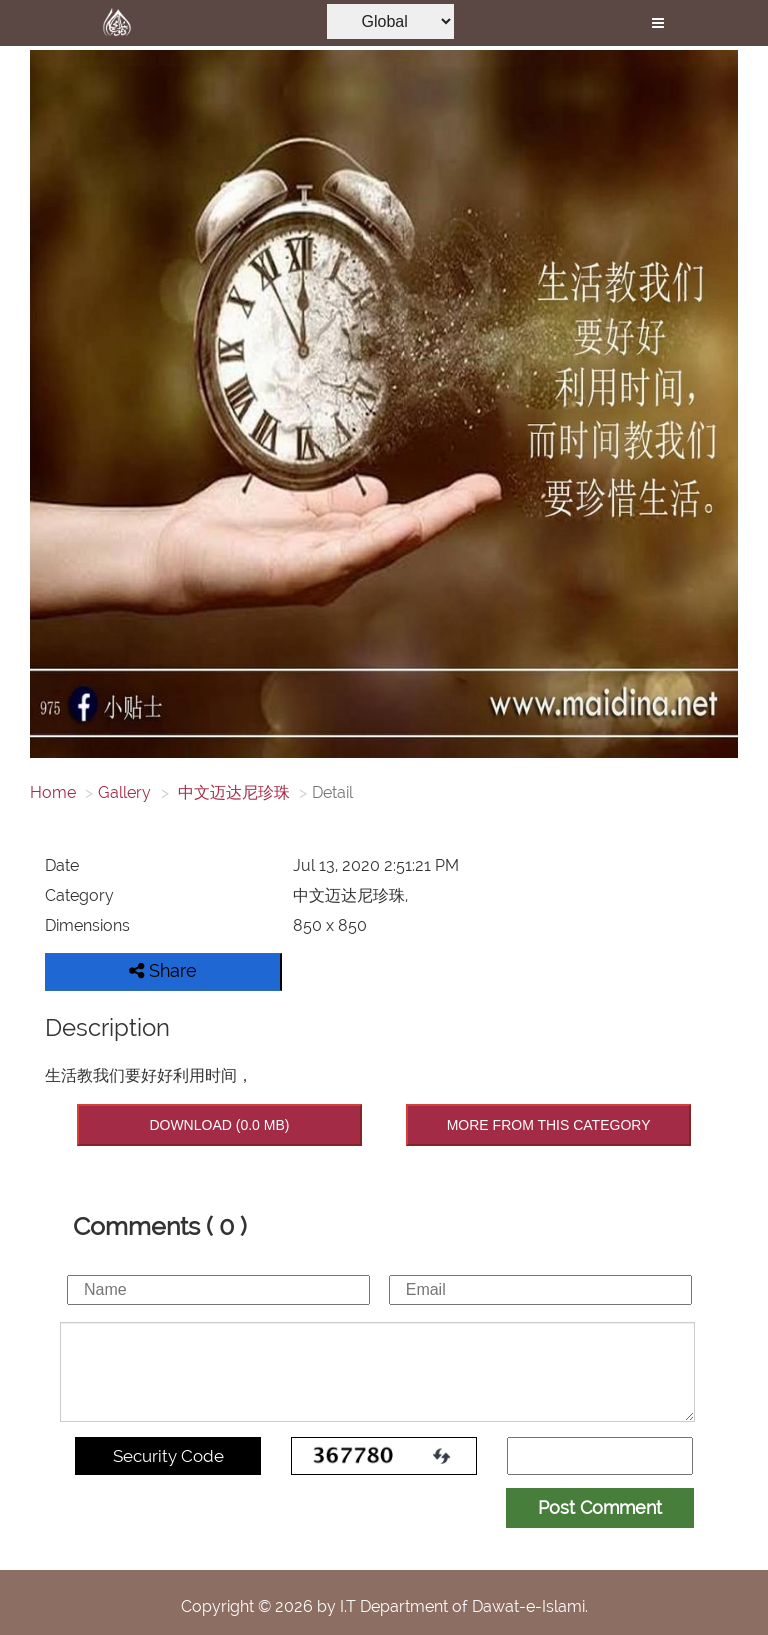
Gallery (124, 792)
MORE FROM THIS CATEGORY (549, 1125)
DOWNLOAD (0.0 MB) (219, 1125)
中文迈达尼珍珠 (232, 792)
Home (53, 792)
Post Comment (600, 1507)
